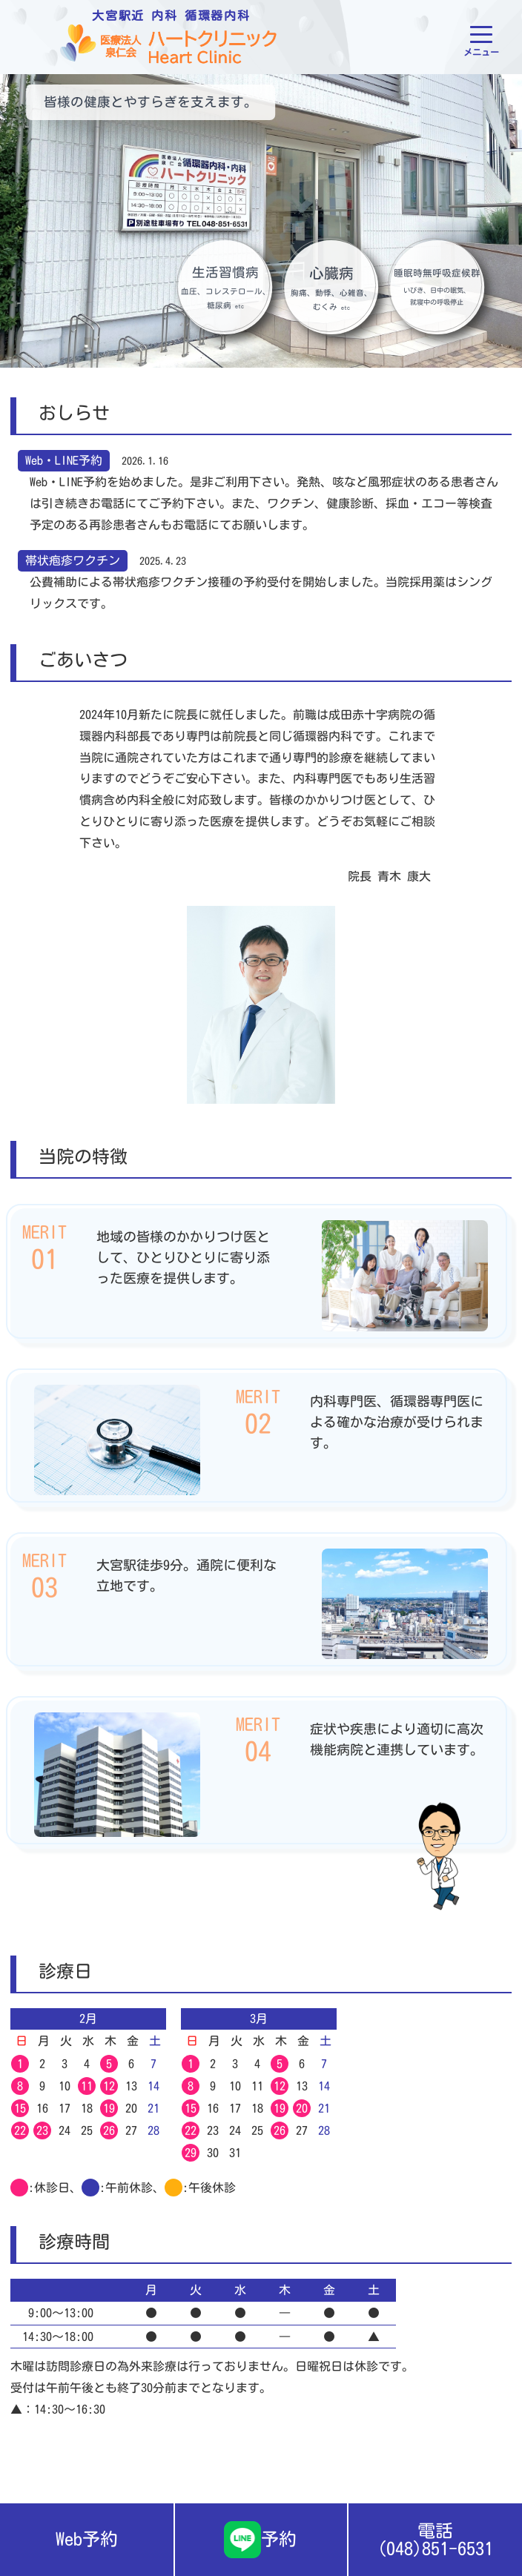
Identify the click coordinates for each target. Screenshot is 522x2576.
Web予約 (87, 2539)
